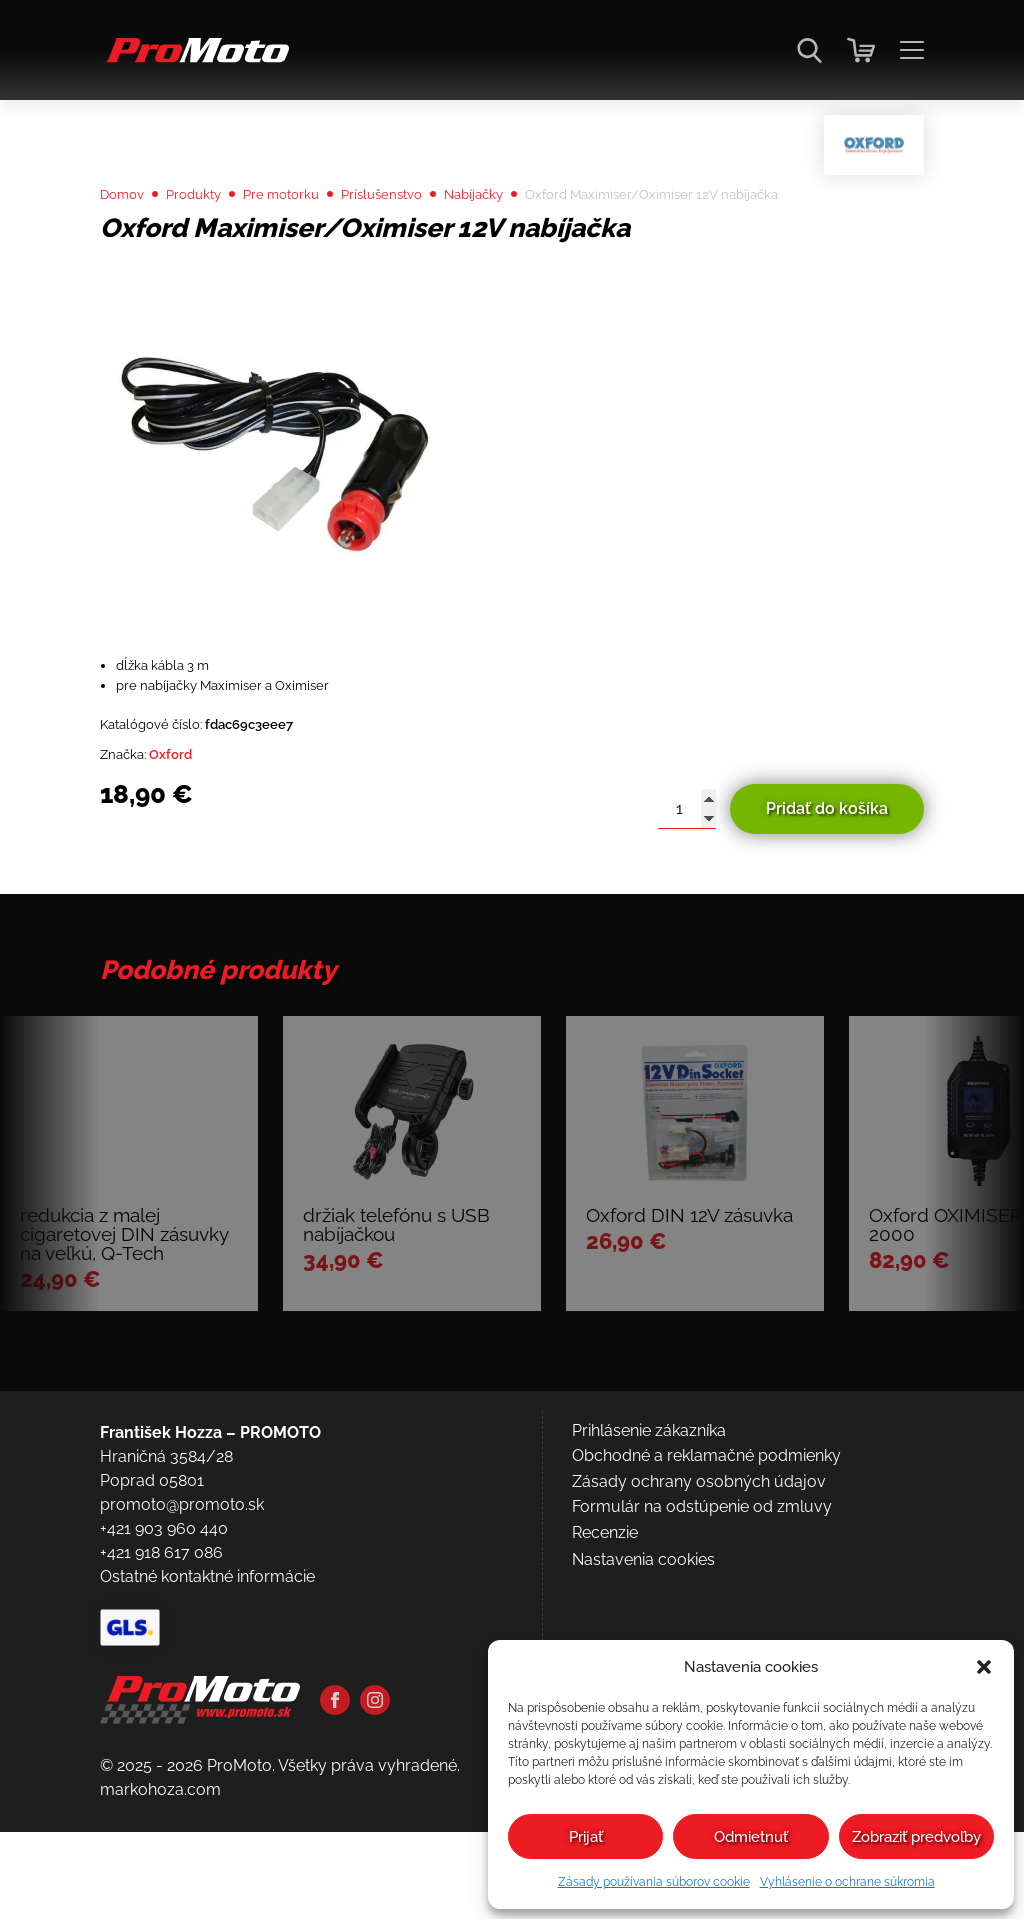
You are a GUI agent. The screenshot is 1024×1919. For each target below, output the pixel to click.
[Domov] (194, 60)
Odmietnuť (751, 1837)
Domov (127, 241)
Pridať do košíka (827, 884)
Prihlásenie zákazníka (649, 1617)
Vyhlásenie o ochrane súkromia (847, 1882)
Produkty (211, 241)
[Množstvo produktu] (687, 885)
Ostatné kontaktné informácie (207, 1763)
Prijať (586, 1837)
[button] (984, 1667)
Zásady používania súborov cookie (654, 1882)
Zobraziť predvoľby (916, 1837)
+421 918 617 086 (161, 1739)
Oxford (187, 827)
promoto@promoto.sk (182, 1691)
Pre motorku (313, 241)
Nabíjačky (539, 241)
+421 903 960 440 (164, 1715)
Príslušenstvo (431, 241)
